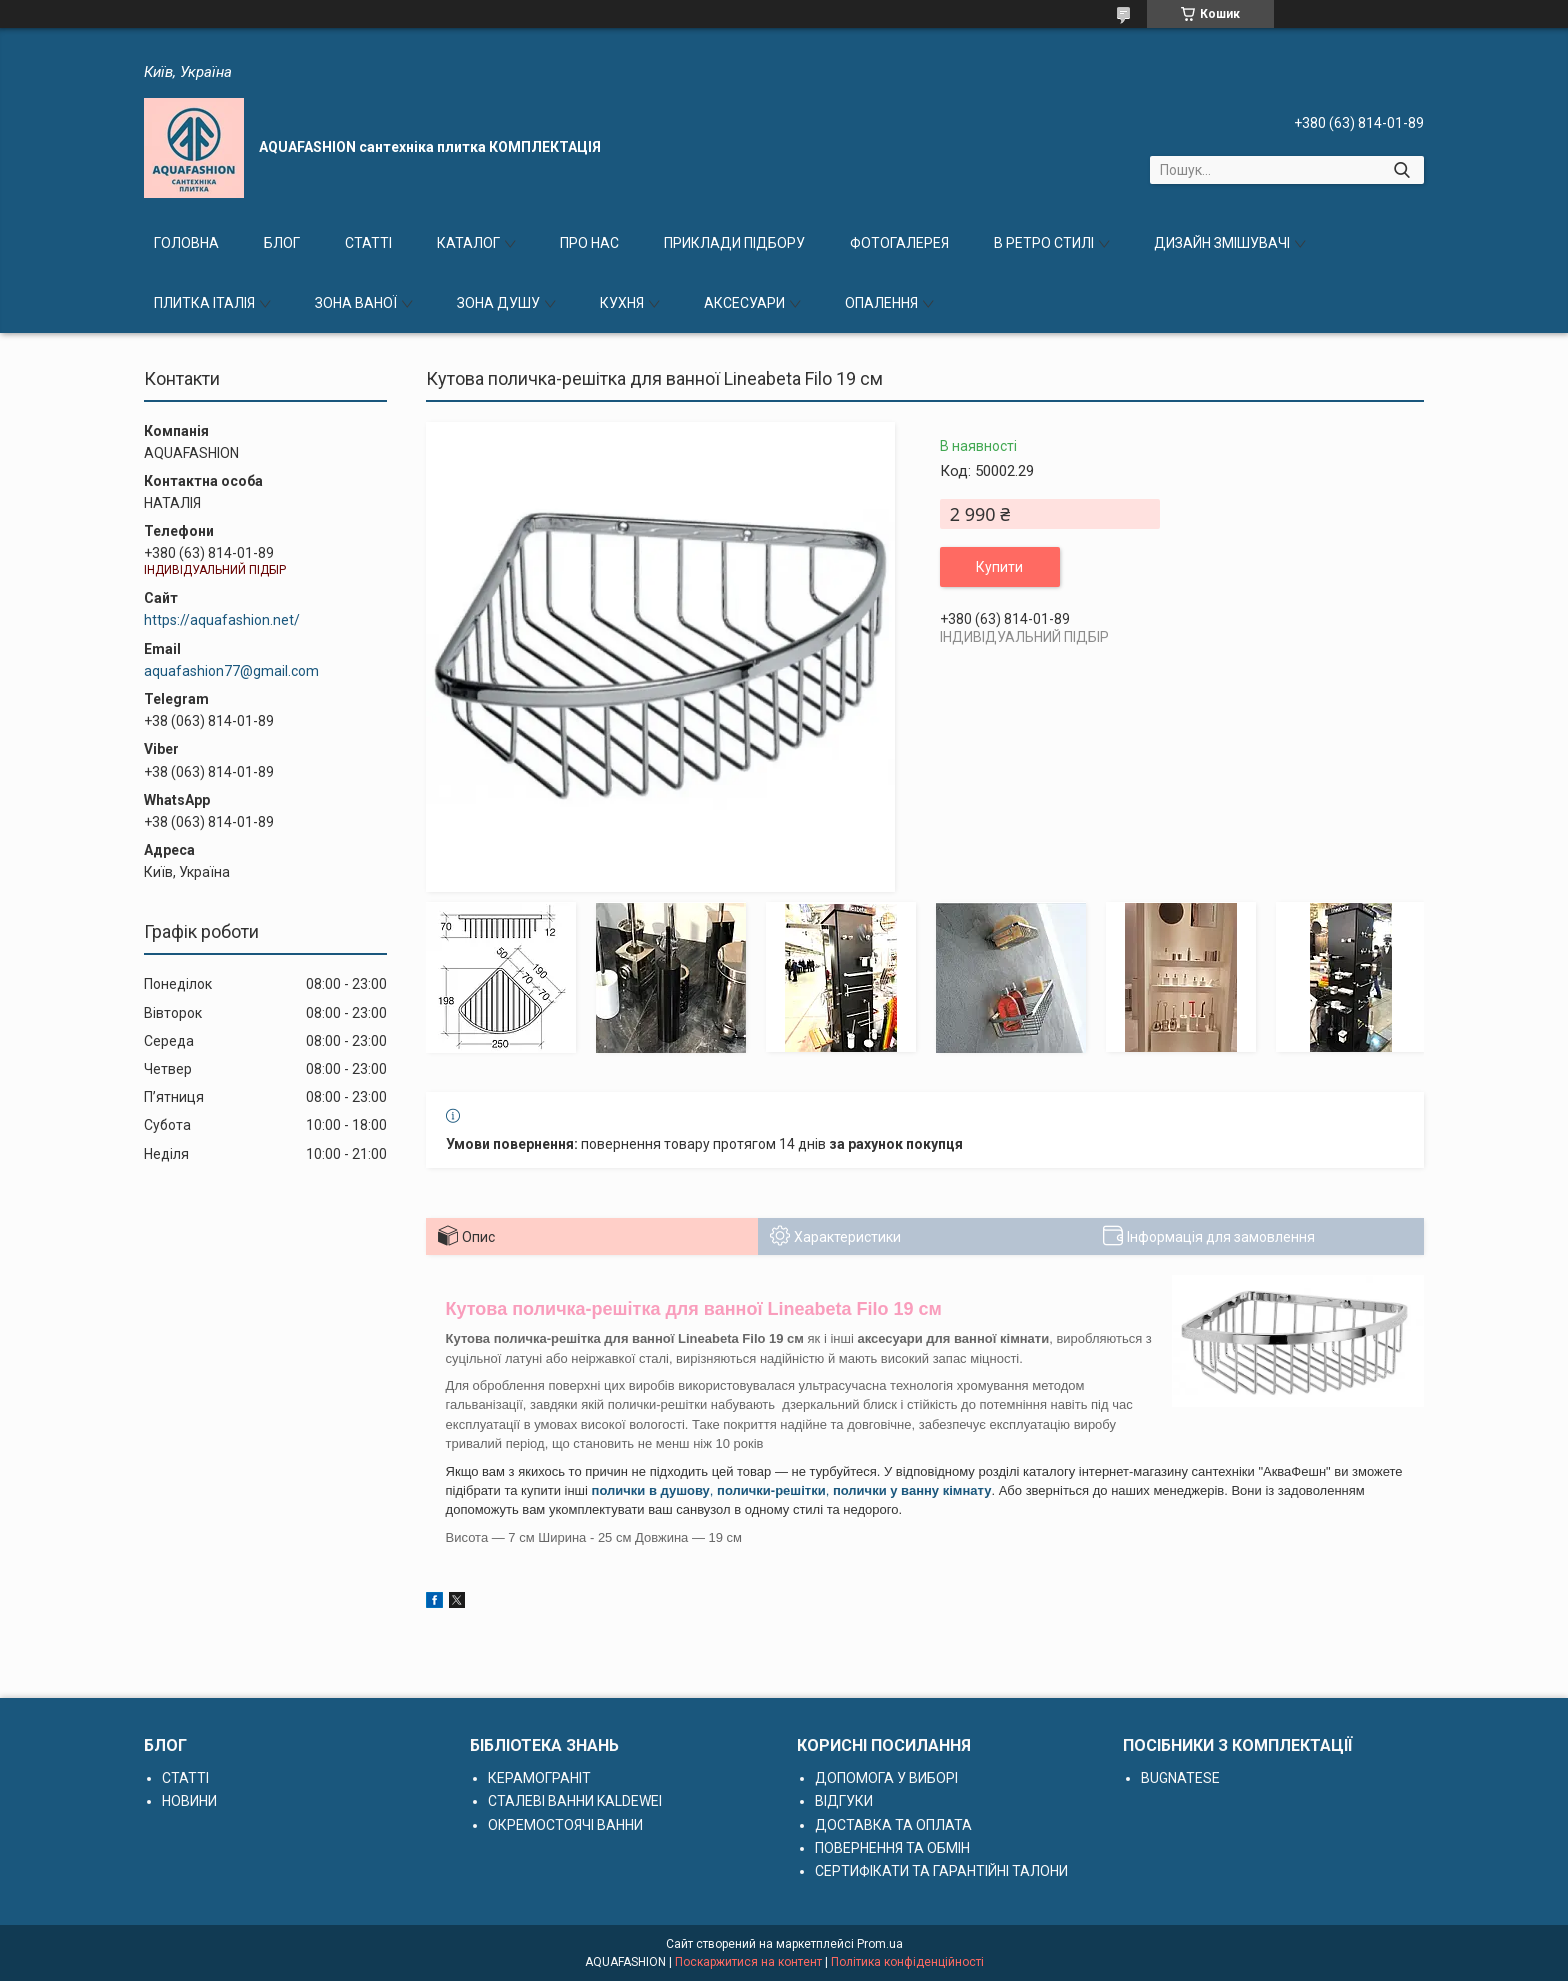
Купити (999, 567)
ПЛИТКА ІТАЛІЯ (204, 303)
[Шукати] (1401, 170)
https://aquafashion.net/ (222, 620)
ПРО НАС (589, 243)
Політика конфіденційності (907, 1962)
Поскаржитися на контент (748, 1962)
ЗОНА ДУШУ (498, 303)
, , (792, 1490)
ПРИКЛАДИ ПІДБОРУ (734, 243)
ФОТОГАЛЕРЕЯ (899, 243)
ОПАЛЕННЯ (881, 303)
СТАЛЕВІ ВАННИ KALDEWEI (575, 1801)
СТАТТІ (368, 243)
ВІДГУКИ (844, 1801)
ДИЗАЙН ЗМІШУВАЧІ (1222, 243)
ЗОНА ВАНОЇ (356, 303)
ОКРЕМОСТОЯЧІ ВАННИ (565, 1825)
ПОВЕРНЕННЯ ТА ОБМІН (892, 1848)
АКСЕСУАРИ (744, 303)
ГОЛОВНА (186, 243)
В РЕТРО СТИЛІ (1044, 243)
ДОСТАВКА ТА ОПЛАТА (893, 1825)
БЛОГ (282, 243)
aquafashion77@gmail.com (231, 671)
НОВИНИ (189, 1801)
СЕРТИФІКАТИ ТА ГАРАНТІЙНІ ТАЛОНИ (941, 1871)
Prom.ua (880, 1944)
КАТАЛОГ (468, 243)
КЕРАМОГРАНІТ (539, 1778)
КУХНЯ (622, 303)
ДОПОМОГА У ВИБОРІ (886, 1778)
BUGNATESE (1180, 1778)
